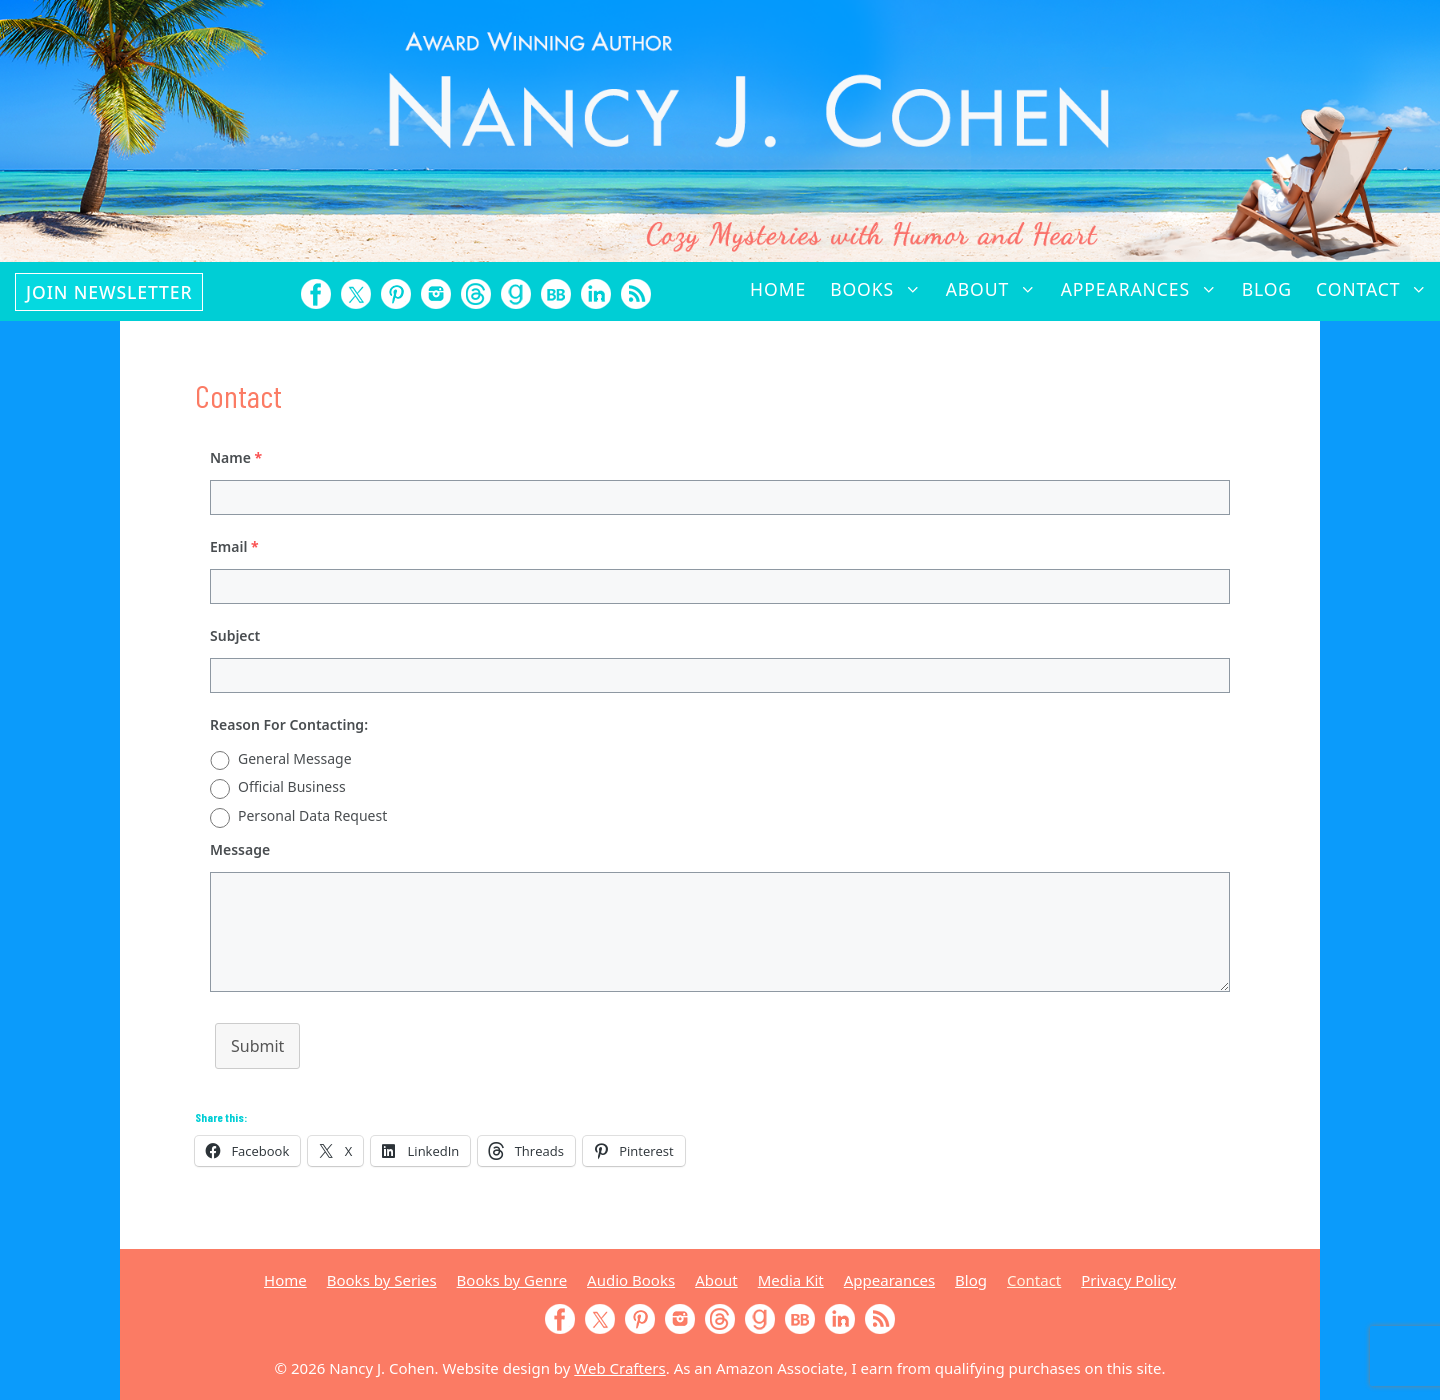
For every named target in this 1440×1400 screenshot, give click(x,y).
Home (778, 289)
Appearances (1145, 289)
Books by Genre (512, 1280)
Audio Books (631, 1280)
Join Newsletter (109, 292)
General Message (295, 758)
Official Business (292, 786)
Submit (257, 1046)
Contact (1378, 289)
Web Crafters (619, 1368)
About (997, 289)
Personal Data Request (312, 815)
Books (881, 289)
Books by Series (382, 1280)
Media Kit (791, 1280)
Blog (1267, 289)
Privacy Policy (1128, 1280)
